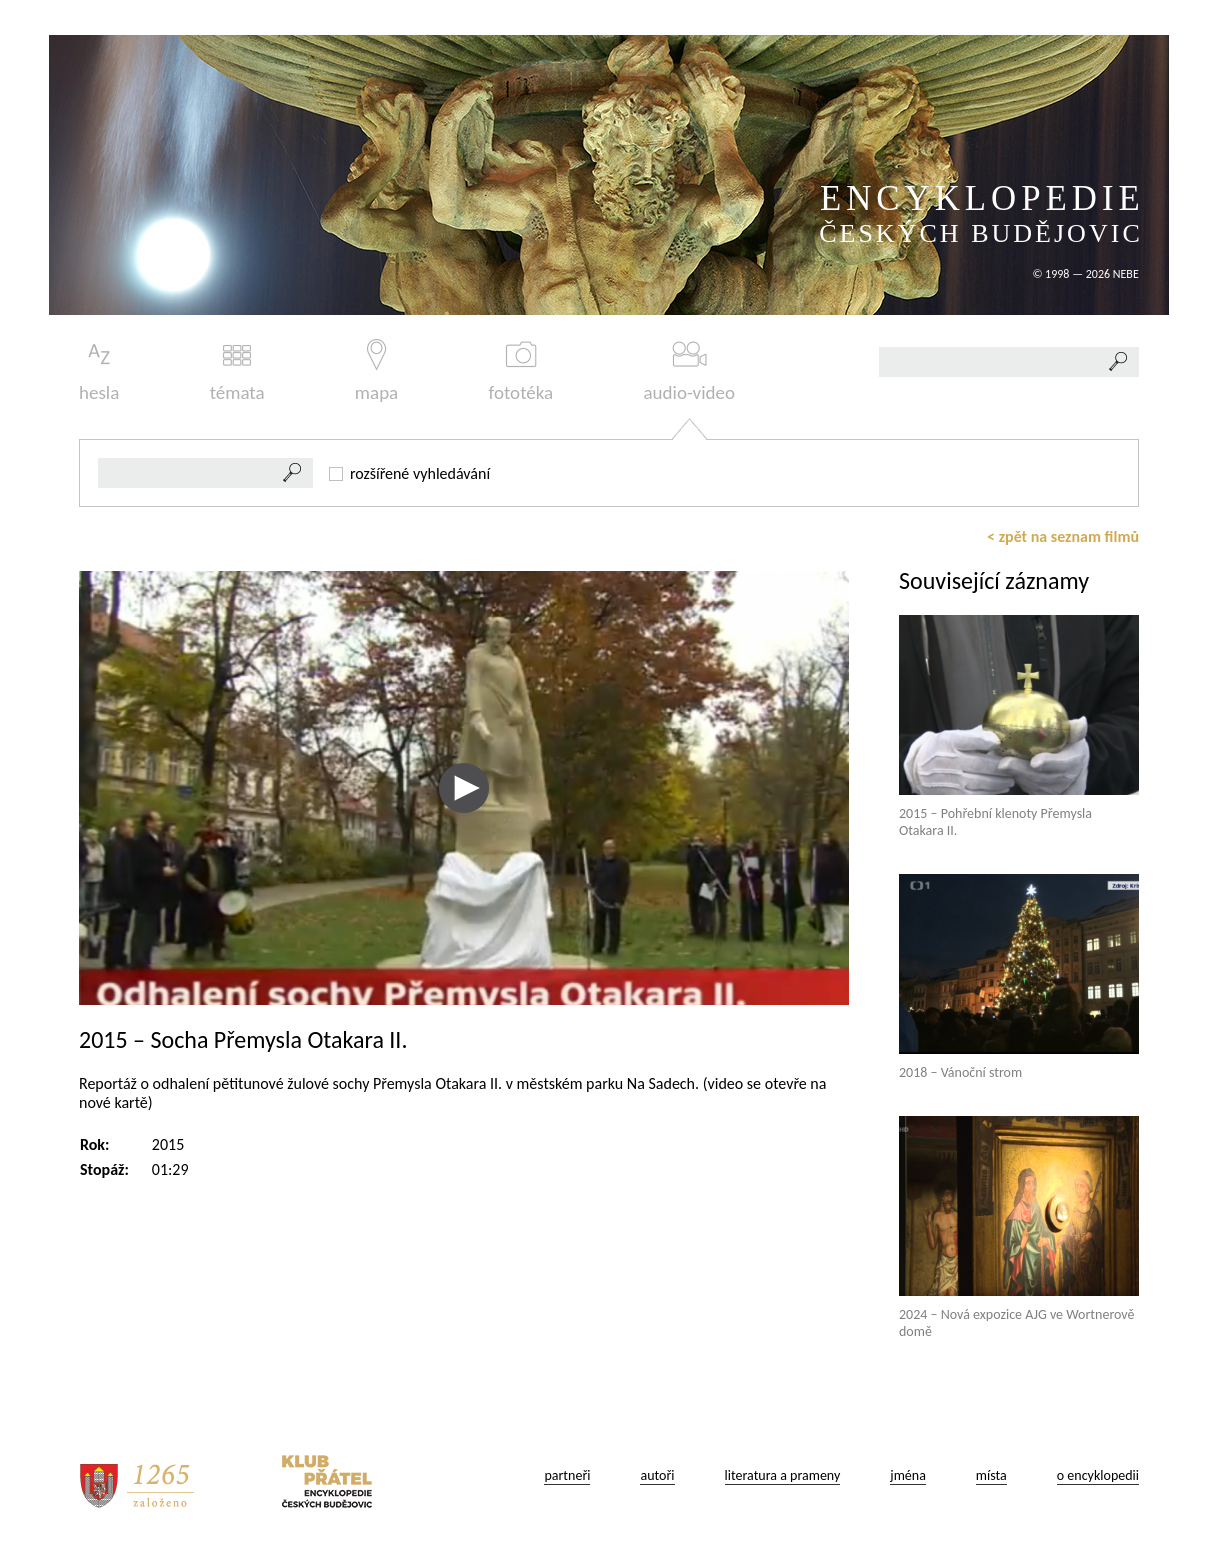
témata (237, 371)
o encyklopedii (1098, 1475)
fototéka (521, 371)
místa (991, 1475)
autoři (657, 1475)
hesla (99, 371)
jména (908, 1475)
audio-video (689, 371)
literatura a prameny (783, 1475)
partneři (567, 1475)
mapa (376, 371)
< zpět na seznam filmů (1063, 536)
